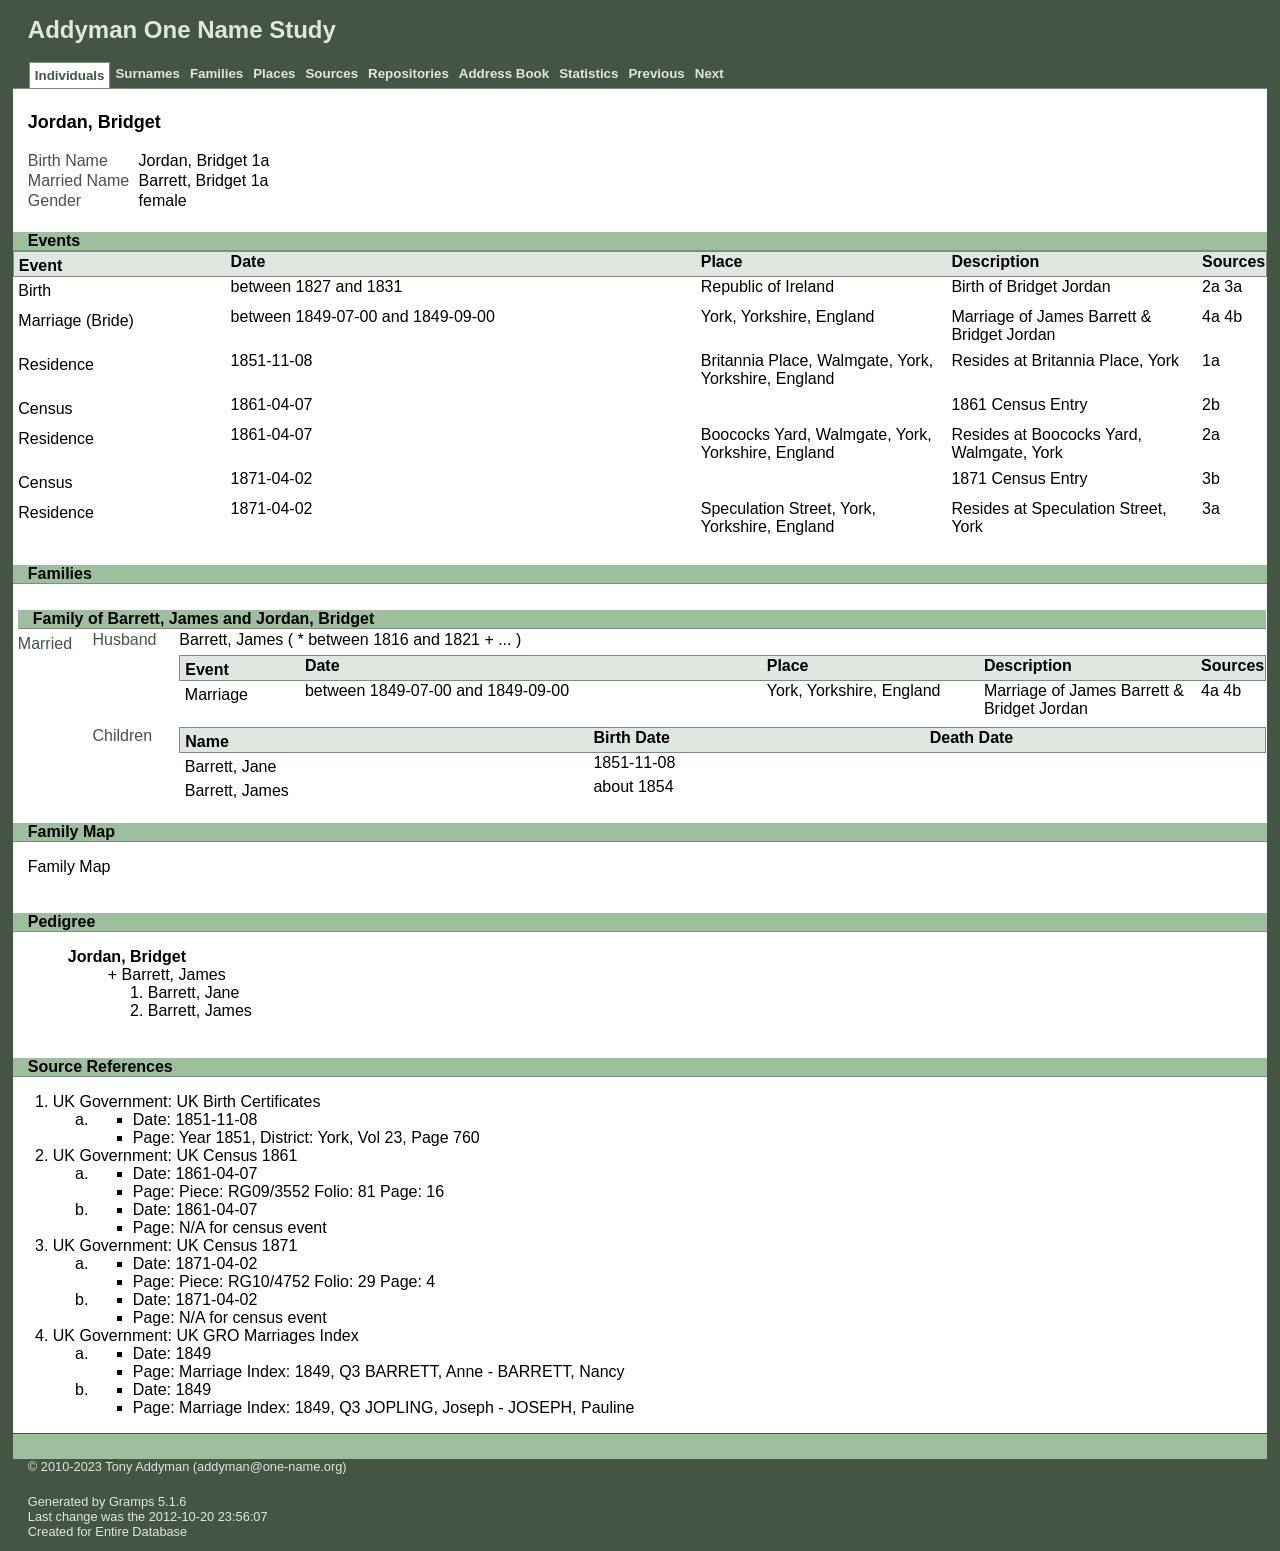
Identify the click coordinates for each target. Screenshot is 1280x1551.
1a (261, 160)
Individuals (70, 75)
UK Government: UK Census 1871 (175, 1245)
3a (1233, 286)
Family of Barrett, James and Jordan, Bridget (203, 618)
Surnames (147, 73)
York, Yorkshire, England (788, 316)
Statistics (588, 73)
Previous (656, 73)
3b (1211, 478)
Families (216, 73)
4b (1233, 316)
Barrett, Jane (231, 766)
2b (1211, 404)
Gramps (132, 1501)
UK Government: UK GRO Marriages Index (206, 1335)
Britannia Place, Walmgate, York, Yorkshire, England (817, 369)
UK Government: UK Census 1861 (175, 1155)
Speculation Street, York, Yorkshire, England (788, 517)
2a (1211, 286)
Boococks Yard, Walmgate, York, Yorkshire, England (816, 443)
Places (274, 73)
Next (709, 73)
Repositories (408, 73)
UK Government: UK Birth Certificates (187, 1101)
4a (1211, 316)
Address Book (504, 73)
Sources (331, 73)
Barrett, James (231, 639)
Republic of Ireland (767, 286)
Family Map (69, 866)
